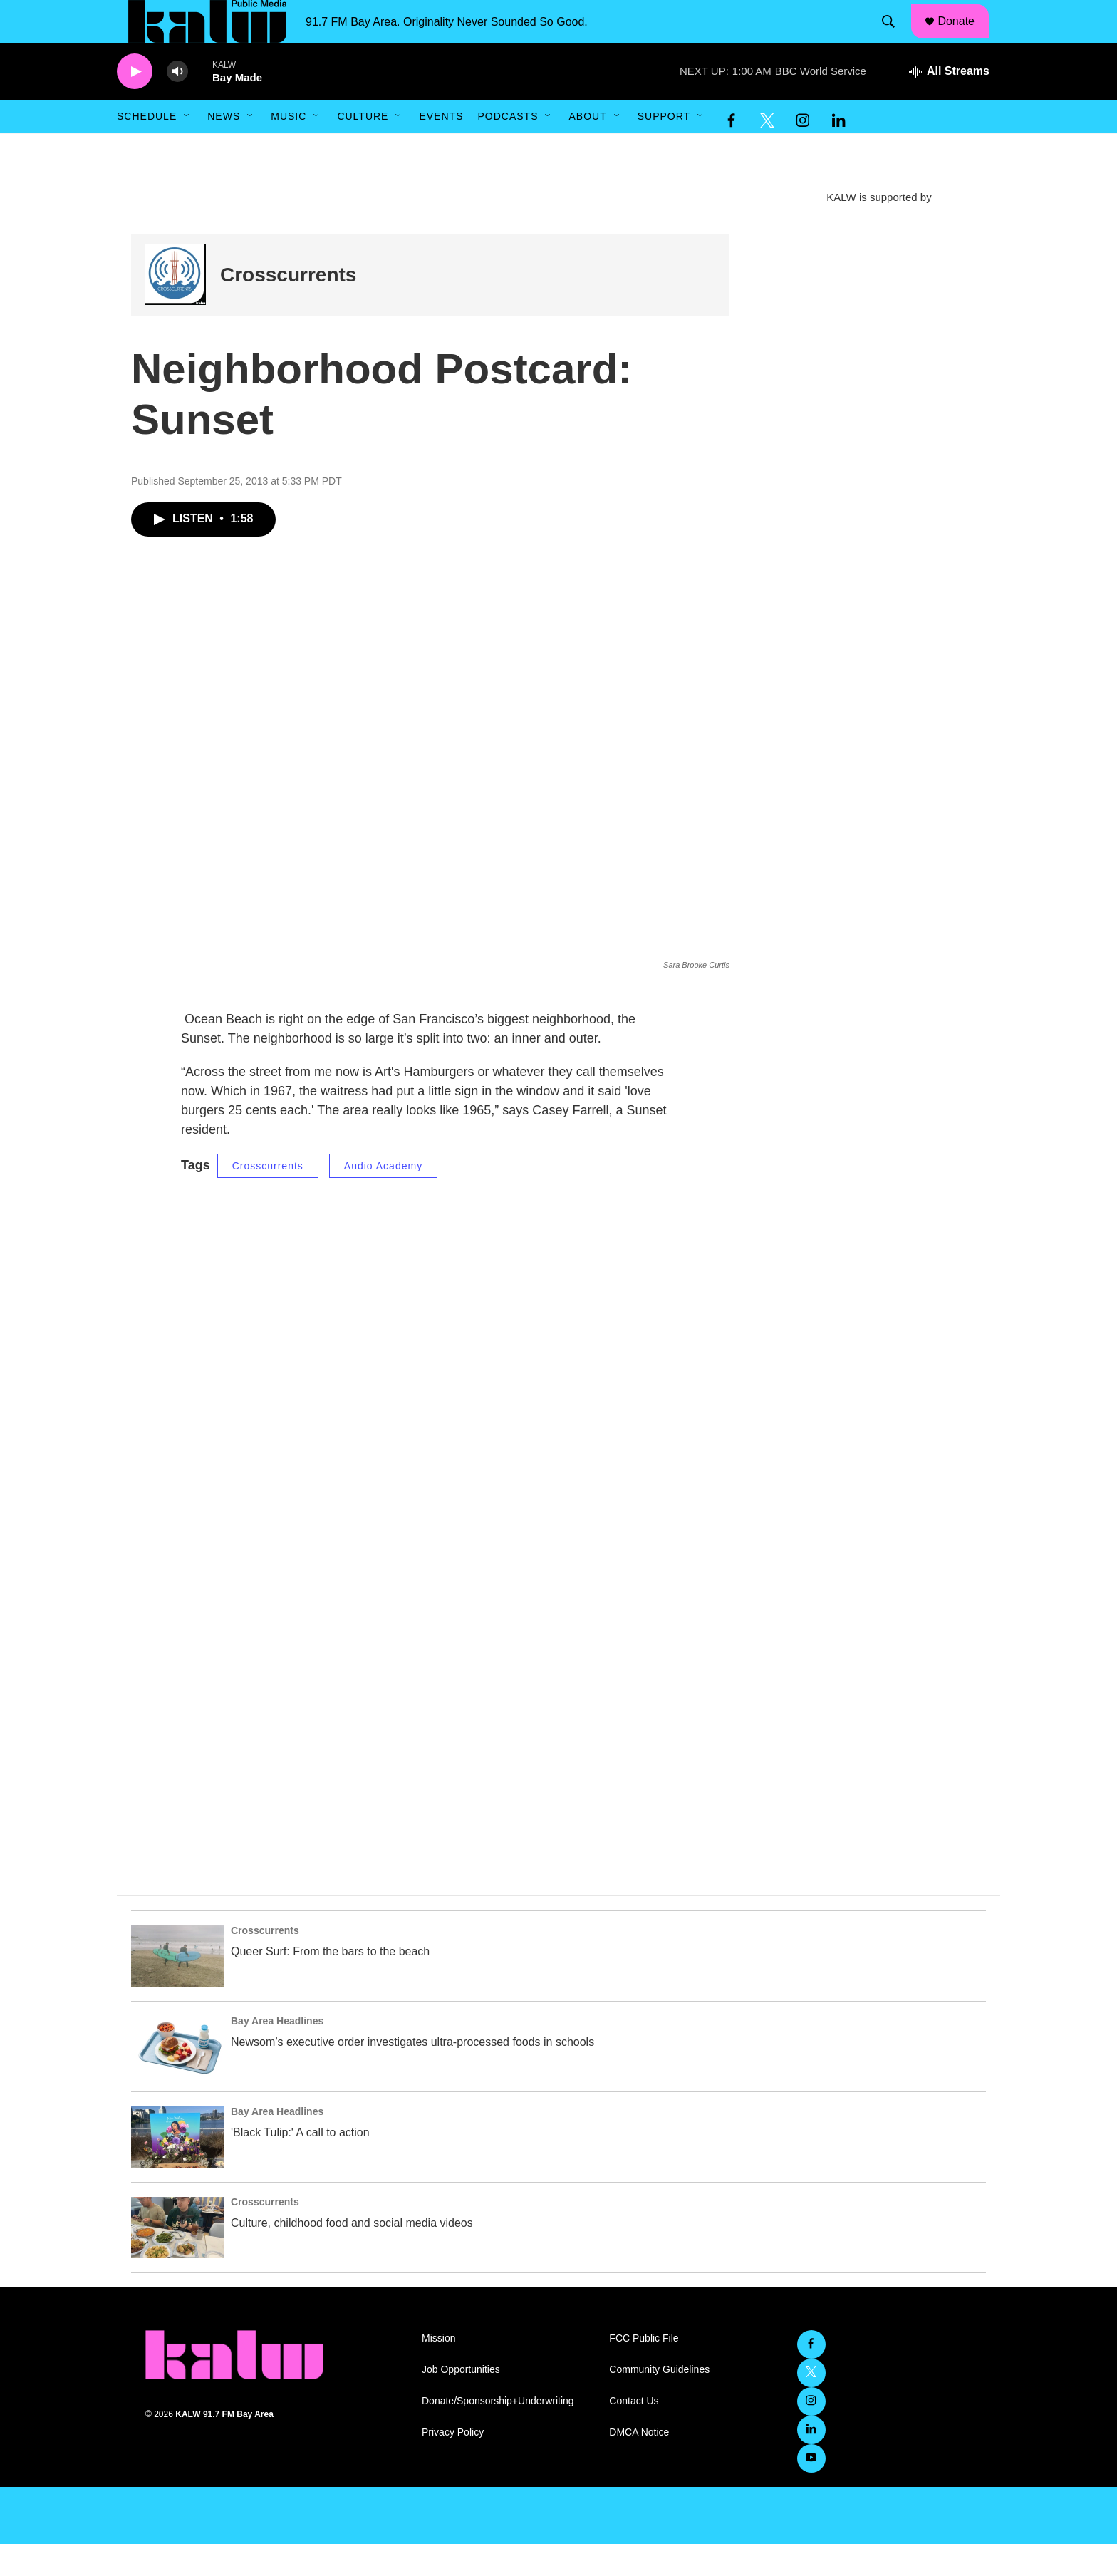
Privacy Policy (453, 2464)
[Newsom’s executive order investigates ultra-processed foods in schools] (177, 2078)
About (587, 148)
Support (664, 148)
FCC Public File (643, 2370)
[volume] (177, 104)
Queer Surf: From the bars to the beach (330, 1983)
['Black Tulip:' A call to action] (177, 2169)
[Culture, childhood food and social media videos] (177, 2259)
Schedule (147, 148)
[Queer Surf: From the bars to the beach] (177, 1988)
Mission (438, 2370)
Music (288, 148)
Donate (965, 37)
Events (441, 148)
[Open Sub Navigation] (187, 148)
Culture (362, 148)
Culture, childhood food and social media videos (352, 2255)
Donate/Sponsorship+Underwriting (498, 2433)
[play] (134, 103)
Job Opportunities (461, 2401)
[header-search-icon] (895, 37)
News (223, 148)
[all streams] (949, 103)
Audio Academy (383, 1198)
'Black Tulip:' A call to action (300, 2164)
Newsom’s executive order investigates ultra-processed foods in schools (412, 2074)
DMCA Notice (639, 2464)
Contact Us (633, 2433)
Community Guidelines (659, 2401)
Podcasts (507, 148)
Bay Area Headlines (277, 2053)
